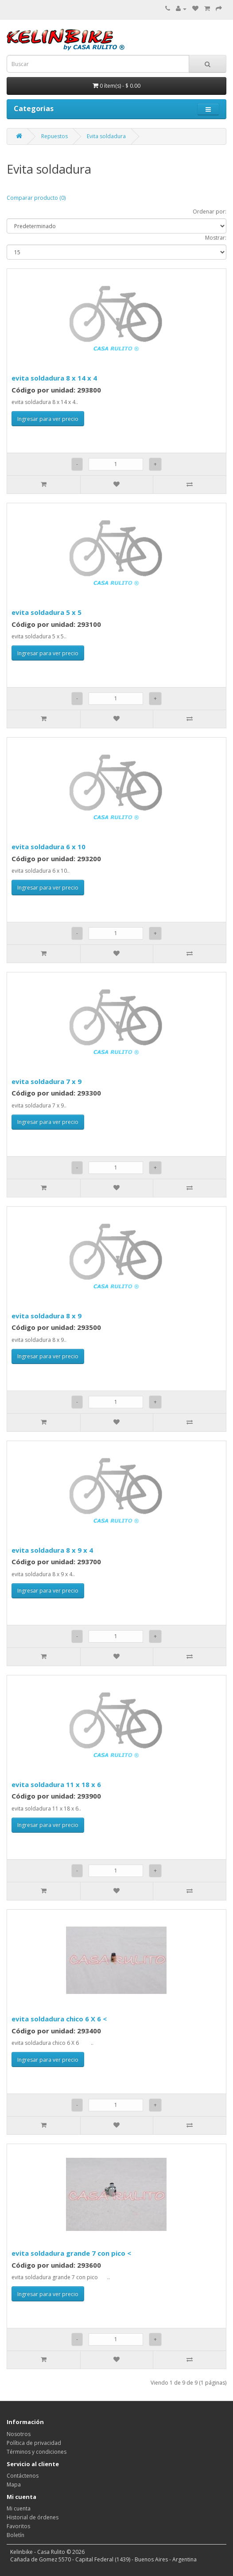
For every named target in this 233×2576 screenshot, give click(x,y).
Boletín (15, 2535)
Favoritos (18, 2526)
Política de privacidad (34, 2443)
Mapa (14, 2484)
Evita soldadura (106, 136)
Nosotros (19, 2434)
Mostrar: (215, 237)
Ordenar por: (209, 211)
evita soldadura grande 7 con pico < (71, 2253)
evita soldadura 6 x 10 (48, 846)
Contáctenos (23, 2475)
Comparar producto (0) (36, 198)
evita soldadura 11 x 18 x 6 (56, 1784)
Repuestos (54, 136)
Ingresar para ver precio (47, 419)
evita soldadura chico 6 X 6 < (59, 2018)
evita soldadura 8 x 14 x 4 (54, 377)
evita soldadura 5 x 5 (47, 612)
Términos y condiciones (36, 2452)
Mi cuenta (19, 2508)
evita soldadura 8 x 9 (47, 1315)
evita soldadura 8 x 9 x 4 (52, 1550)
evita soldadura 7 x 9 (47, 1081)
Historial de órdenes (32, 2517)
